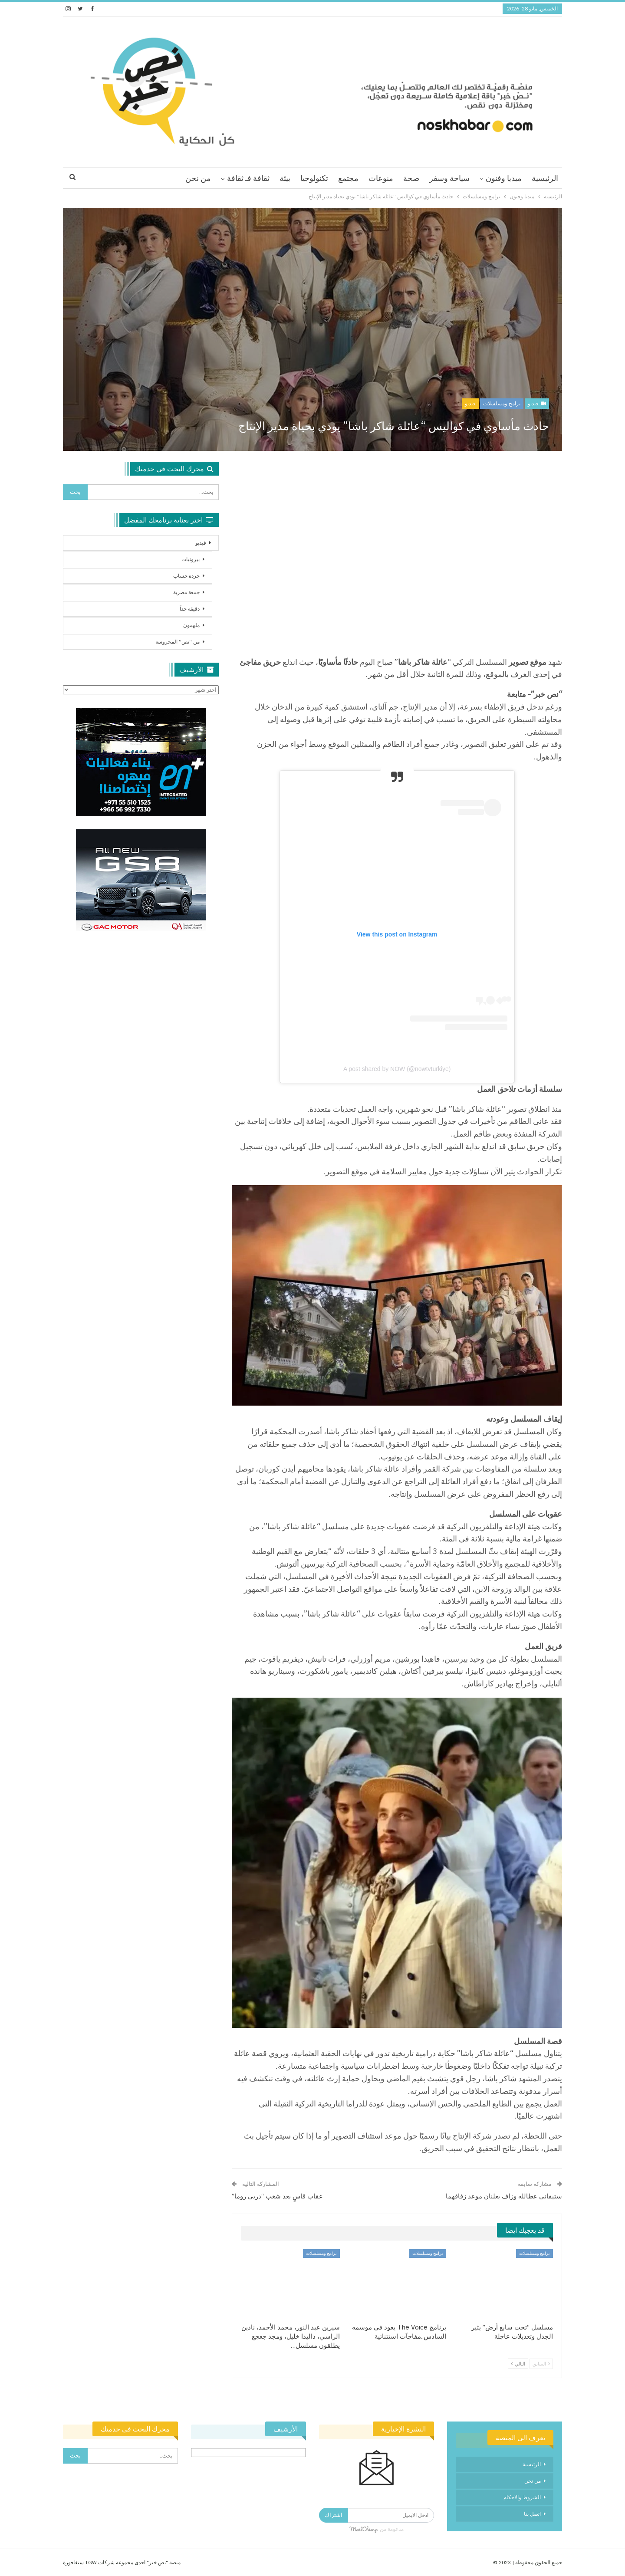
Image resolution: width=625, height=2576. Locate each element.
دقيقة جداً (190, 608)
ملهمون (191, 625)
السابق (541, 2364)
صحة (411, 178)
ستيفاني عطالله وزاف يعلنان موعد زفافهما (504, 2196)
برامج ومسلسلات (501, 403)
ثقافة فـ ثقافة (248, 178)
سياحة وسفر (449, 178)
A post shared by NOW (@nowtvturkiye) (397, 1068)
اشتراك (333, 2515)
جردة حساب (186, 575)
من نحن (198, 178)
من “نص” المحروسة (177, 641)
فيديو (537, 403)
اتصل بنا (532, 2513)
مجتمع (348, 178)
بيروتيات (190, 559)
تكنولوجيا (314, 178)
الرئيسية (545, 178)
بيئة (285, 178)
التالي (518, 2364)
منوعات (380, 178)
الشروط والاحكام (522, 2497)
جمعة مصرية (186, 592)
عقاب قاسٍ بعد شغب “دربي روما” (277, 2196)
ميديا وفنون (504, 178)
